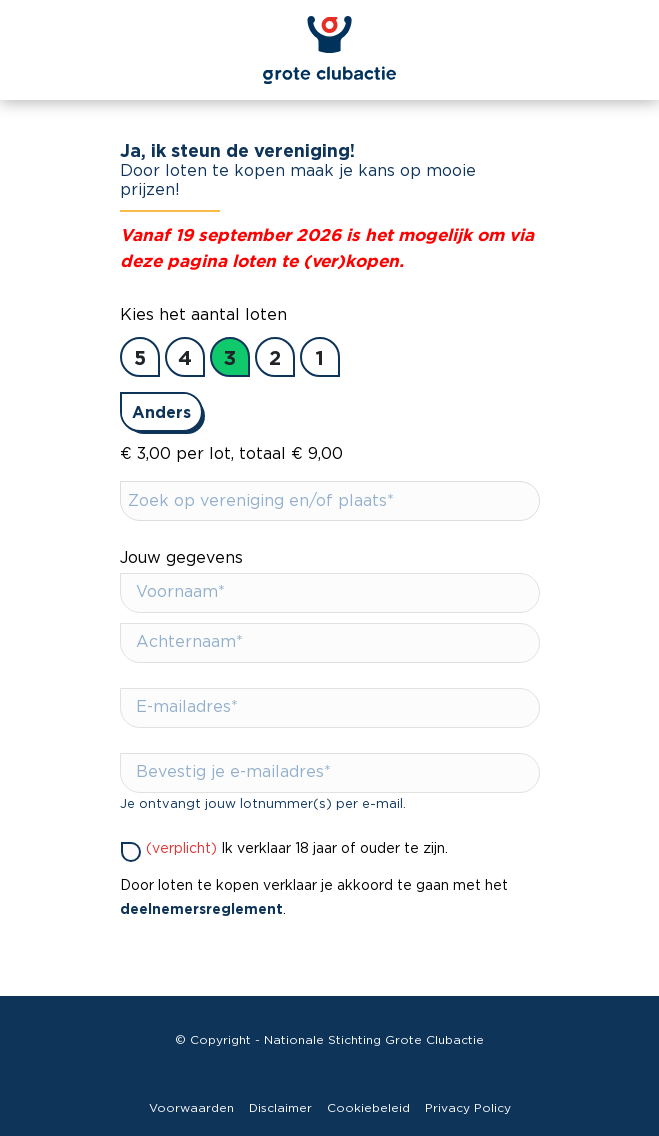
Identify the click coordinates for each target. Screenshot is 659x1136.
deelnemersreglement (201, 908)
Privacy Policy (468, 1108)
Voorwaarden (191, 1108)
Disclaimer (280, 1108)
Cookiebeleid (368, 1108)
